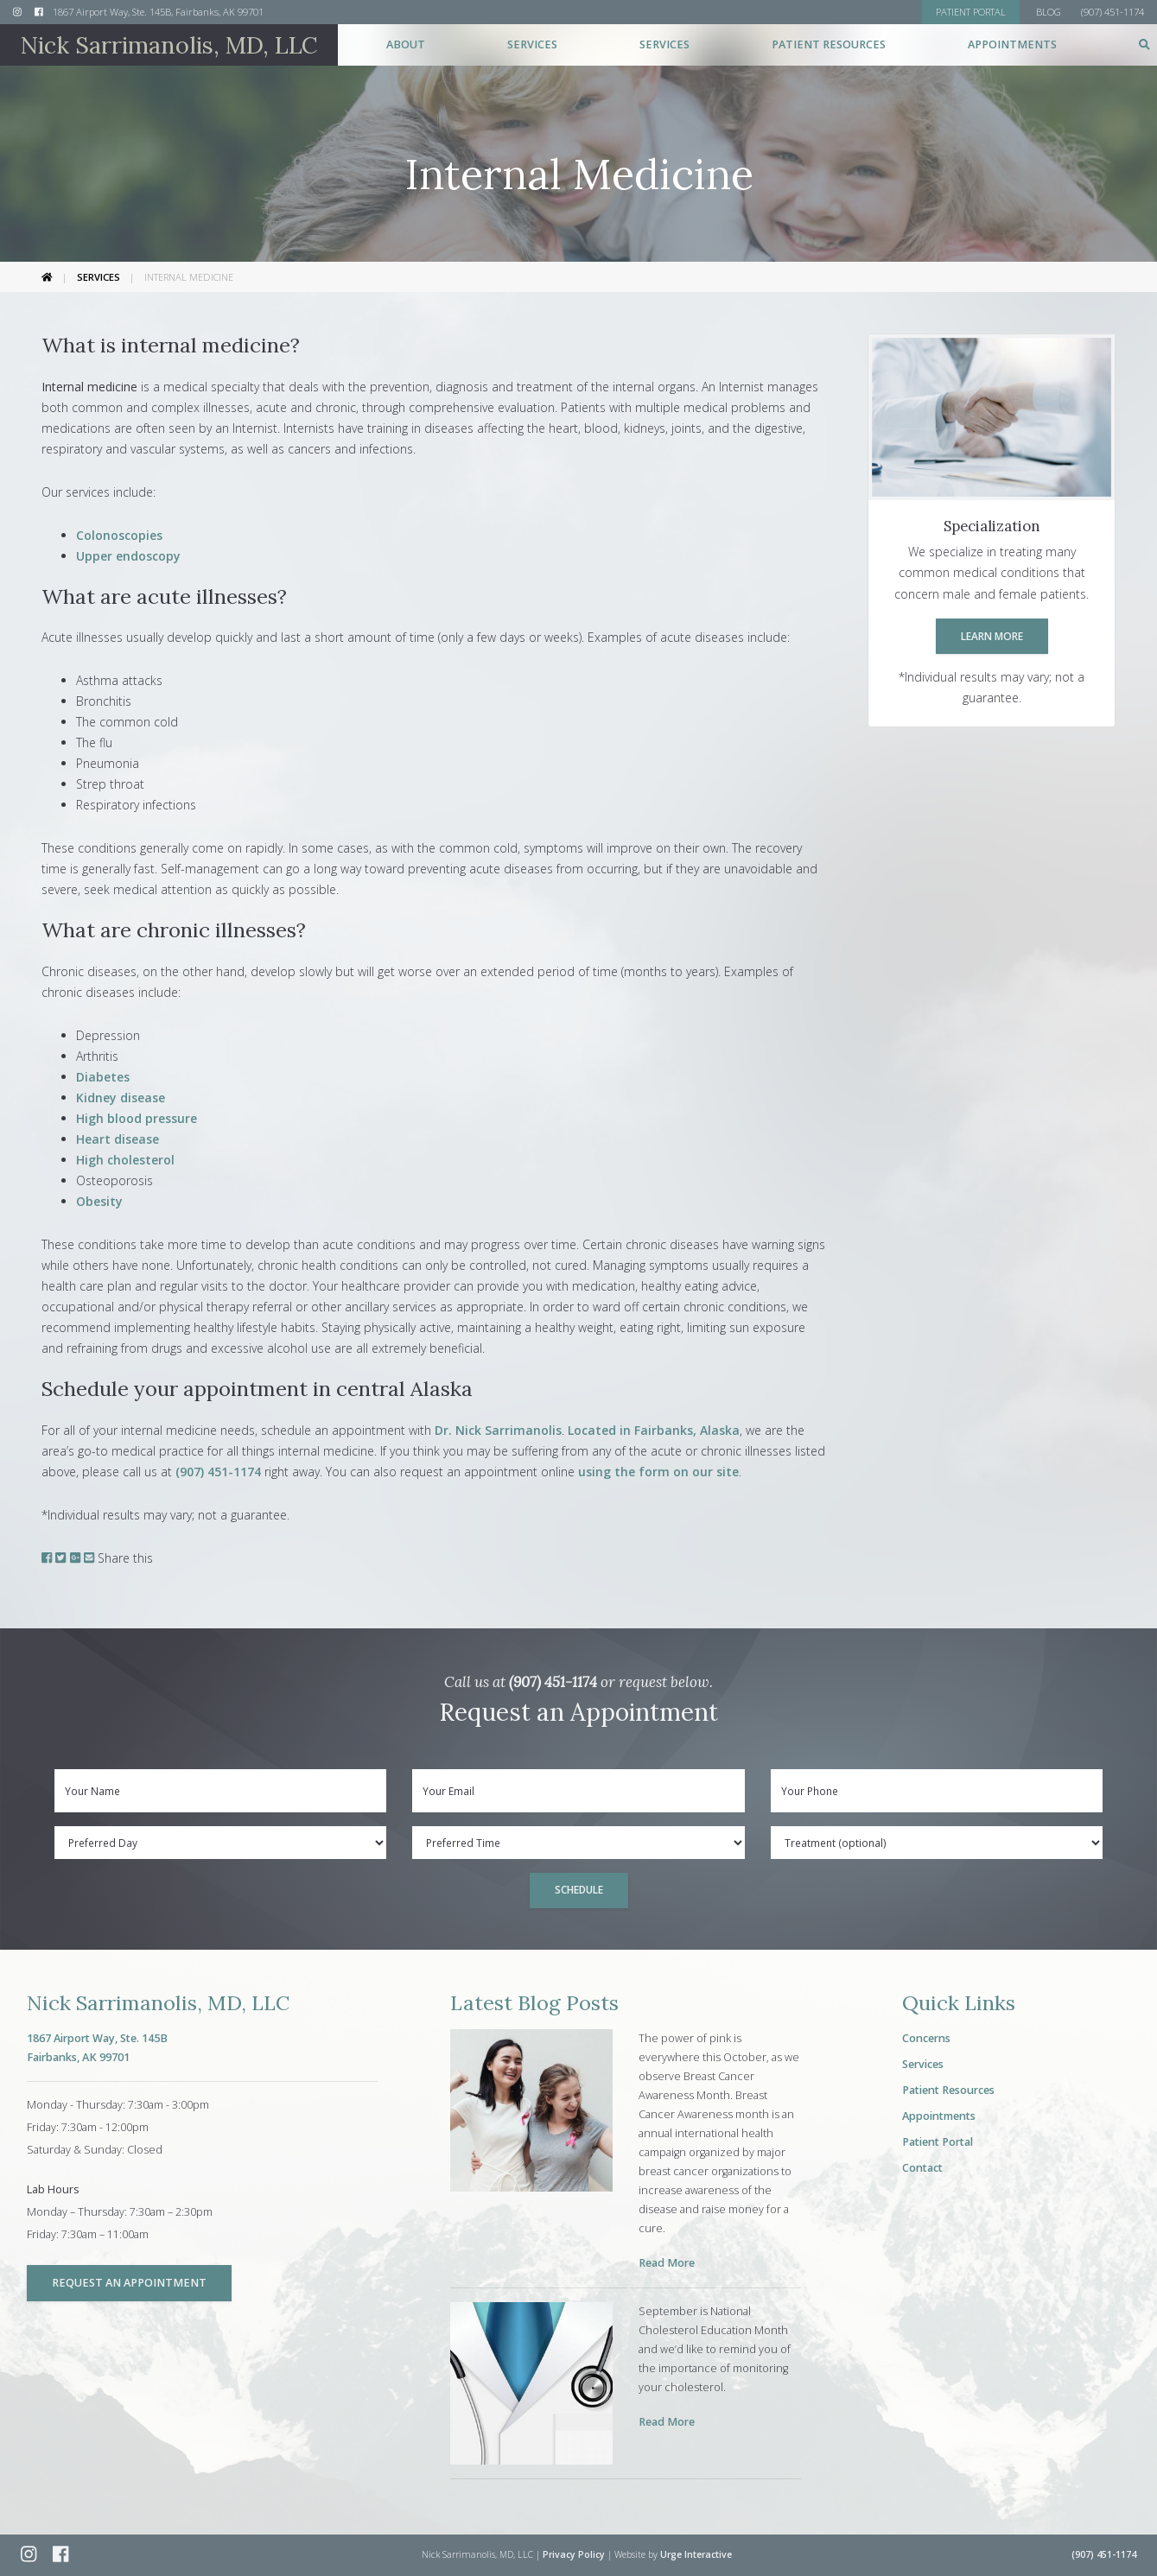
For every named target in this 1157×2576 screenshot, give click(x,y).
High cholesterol (125, 1160)
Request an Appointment (129, 2282)
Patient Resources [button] (829, 44)
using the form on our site (658, 1471)
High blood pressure (136, 1118)
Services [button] (532, 44)
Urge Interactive (696, 2554)
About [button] (405, 44)
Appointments (1012, 44)
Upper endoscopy (128, 556)
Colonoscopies (119, 535)
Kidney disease (120, 1097)
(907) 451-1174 (218, 1471)
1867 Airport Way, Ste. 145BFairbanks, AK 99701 (97, 2048)
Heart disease (117, 1139)
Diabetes (103, 1077)
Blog (1048, 11)
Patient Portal (937, 2142)
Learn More (992, 636)
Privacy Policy (574, 2554)
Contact (922, 2167)
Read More (667, 2263)
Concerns (926, 2038)
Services (98, 276)
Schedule (579, 1889)
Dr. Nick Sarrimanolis (498, 1430)
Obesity (99, 1201)
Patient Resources (948, 2090)
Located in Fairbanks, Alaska (654, 1430)
